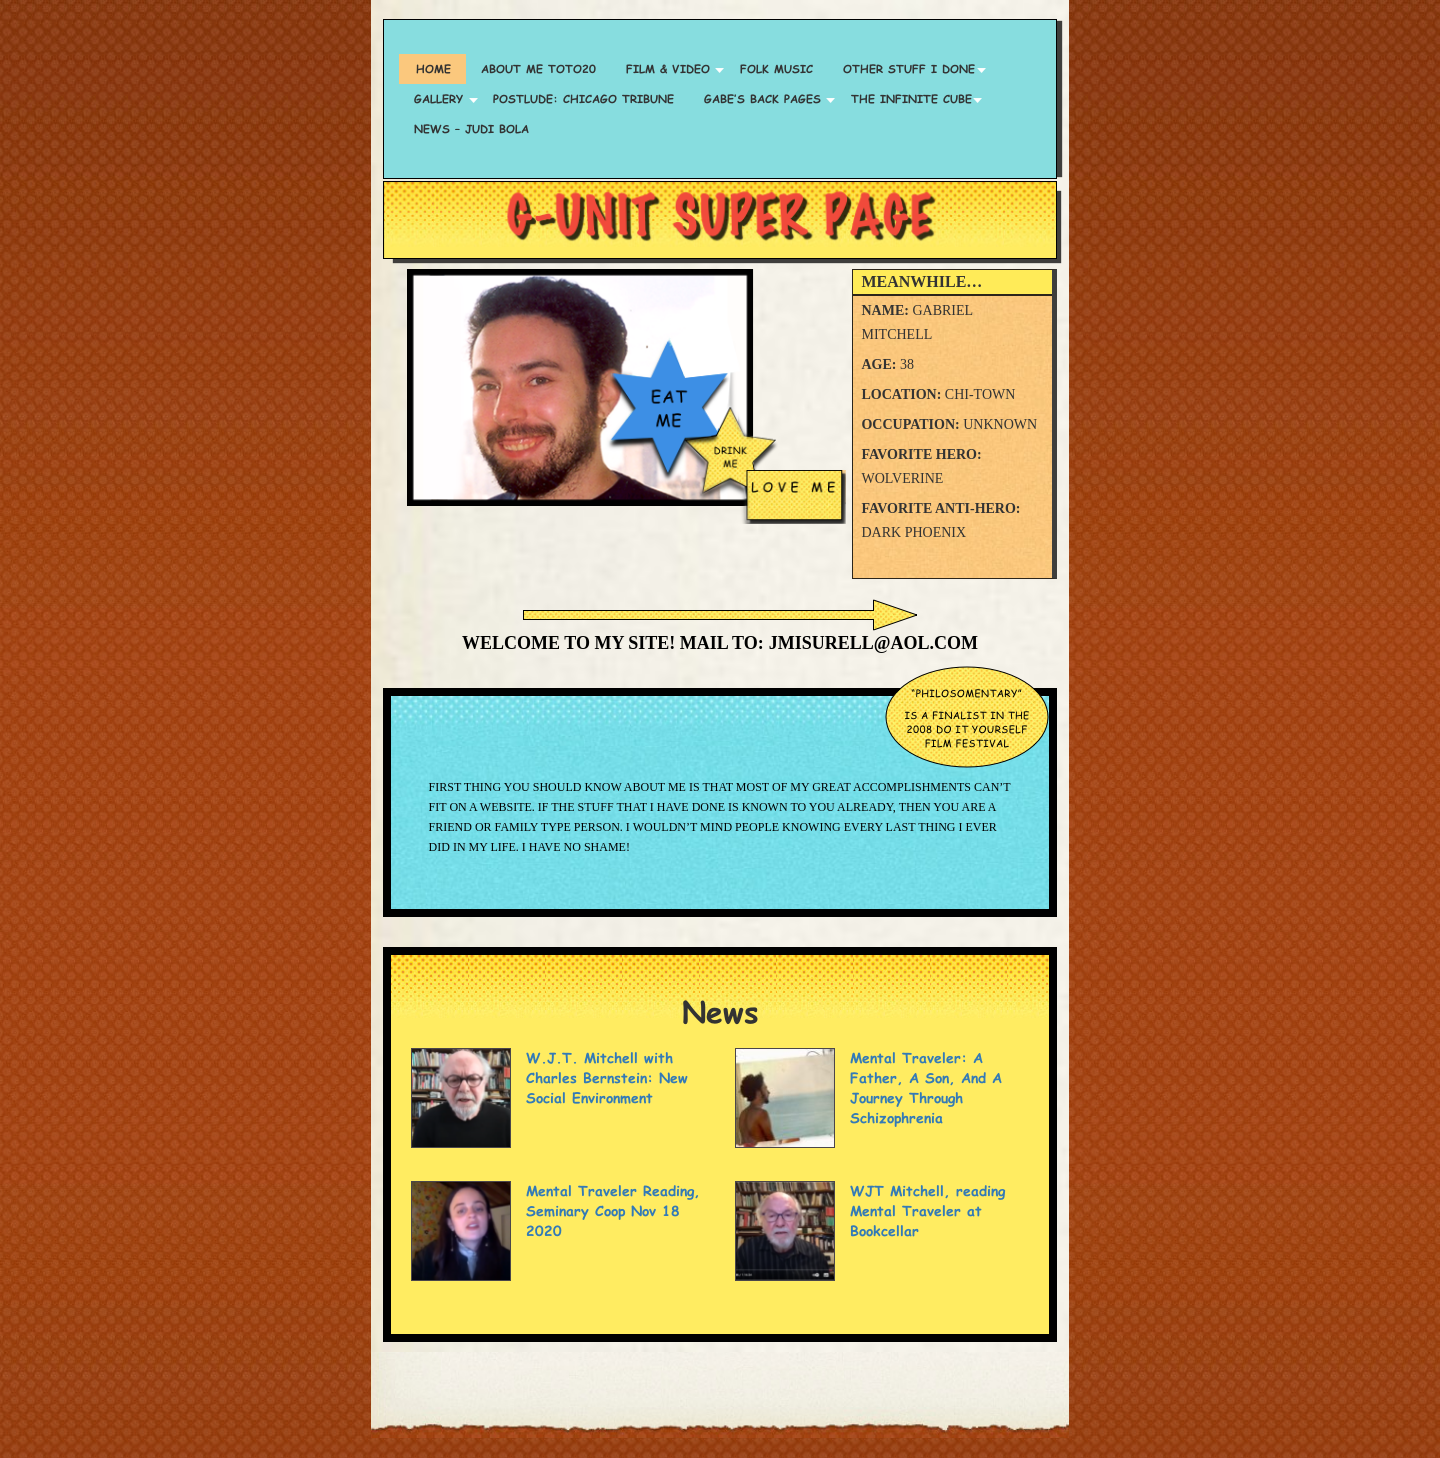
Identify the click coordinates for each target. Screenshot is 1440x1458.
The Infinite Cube (911, 98)
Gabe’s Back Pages (762, 98)
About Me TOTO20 (538, 68)
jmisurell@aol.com (873, 643)
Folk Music (776, 68)
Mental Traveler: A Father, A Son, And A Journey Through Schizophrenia (926, 1087)
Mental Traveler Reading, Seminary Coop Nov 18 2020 (613, 1210)
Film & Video (668, 68)
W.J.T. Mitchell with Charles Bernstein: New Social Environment (607, 1077)
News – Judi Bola (471, 128)
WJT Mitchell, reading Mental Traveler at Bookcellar (927, 1210)
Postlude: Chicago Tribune (583, 98)
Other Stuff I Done (909, 68)
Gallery (438, 98)
